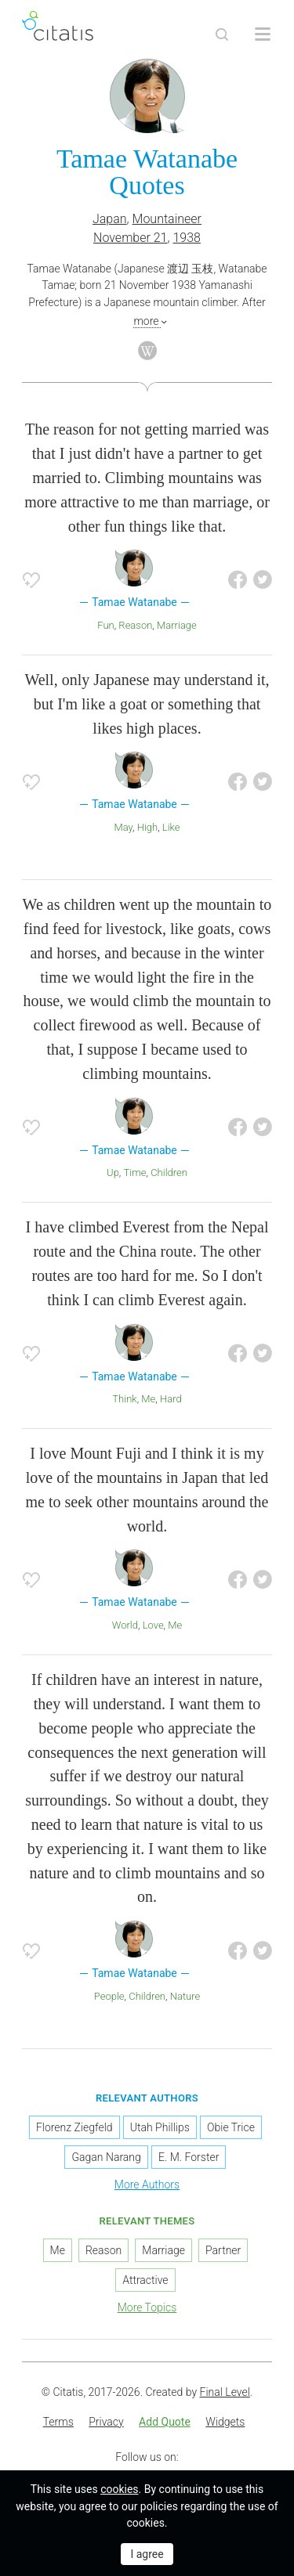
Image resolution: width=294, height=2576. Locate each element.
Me (148, 1399)
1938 (186, 237)
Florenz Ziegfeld (74, 2127)
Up (113, 1172)
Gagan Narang (105, 2157)
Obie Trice (231, 2127)
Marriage (177, 625)
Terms (58, 2421)
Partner (223, 2250)
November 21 (130, 237)
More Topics (147, 2307)
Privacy (106, 2421)
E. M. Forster (188, 2157)
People (109, 1996)
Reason (135, 625)
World (125, 1625)
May (123, 827)
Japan (110, 218)
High (147, 827)
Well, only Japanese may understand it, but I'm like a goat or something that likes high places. (146, 704)
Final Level (225, 2392)
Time (135, 1172)
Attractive (145, 2280)
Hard (171, 1399)
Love (153, 1625)
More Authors (147, 2184)
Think (124, 1399)
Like (171, 827)
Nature (185, 1996)
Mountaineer (166, 218)
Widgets (225, 2421)
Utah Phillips (160, 2127)
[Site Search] (221, 34)
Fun (105, 625)
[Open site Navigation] (262, 34)
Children (169, 1172)
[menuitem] (58, 2422)
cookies (119, 2489)
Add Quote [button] (165, 2421)
